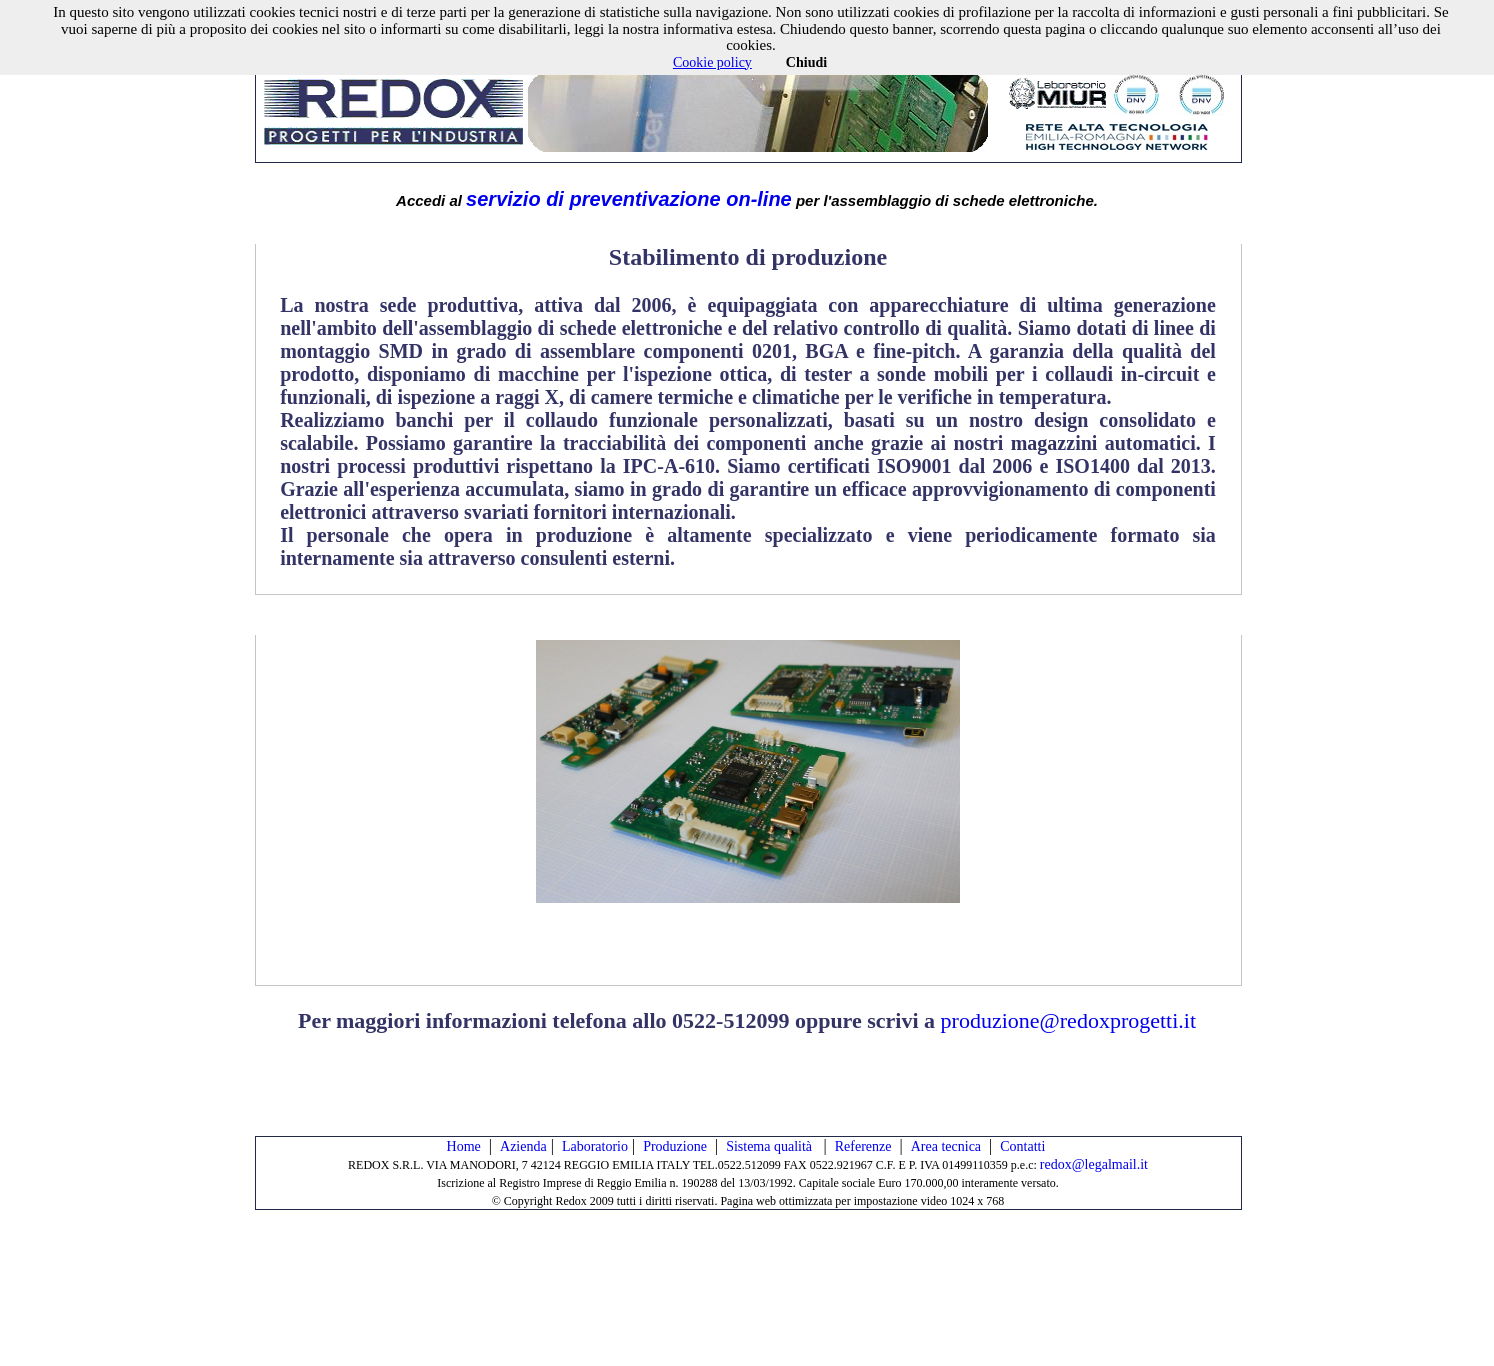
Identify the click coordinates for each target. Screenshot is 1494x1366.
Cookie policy (712, 62)
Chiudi (806, 62)
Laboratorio (595, 1146)
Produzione (675, 1146)
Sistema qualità (770, 1146)
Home (464, 1146)
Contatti (1022, 1146)
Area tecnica (946, 1146)
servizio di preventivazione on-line (629, 199)
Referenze (863, 1146)
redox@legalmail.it (1094, 1164)
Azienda (523, 1146)
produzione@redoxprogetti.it (1068, 1020)
